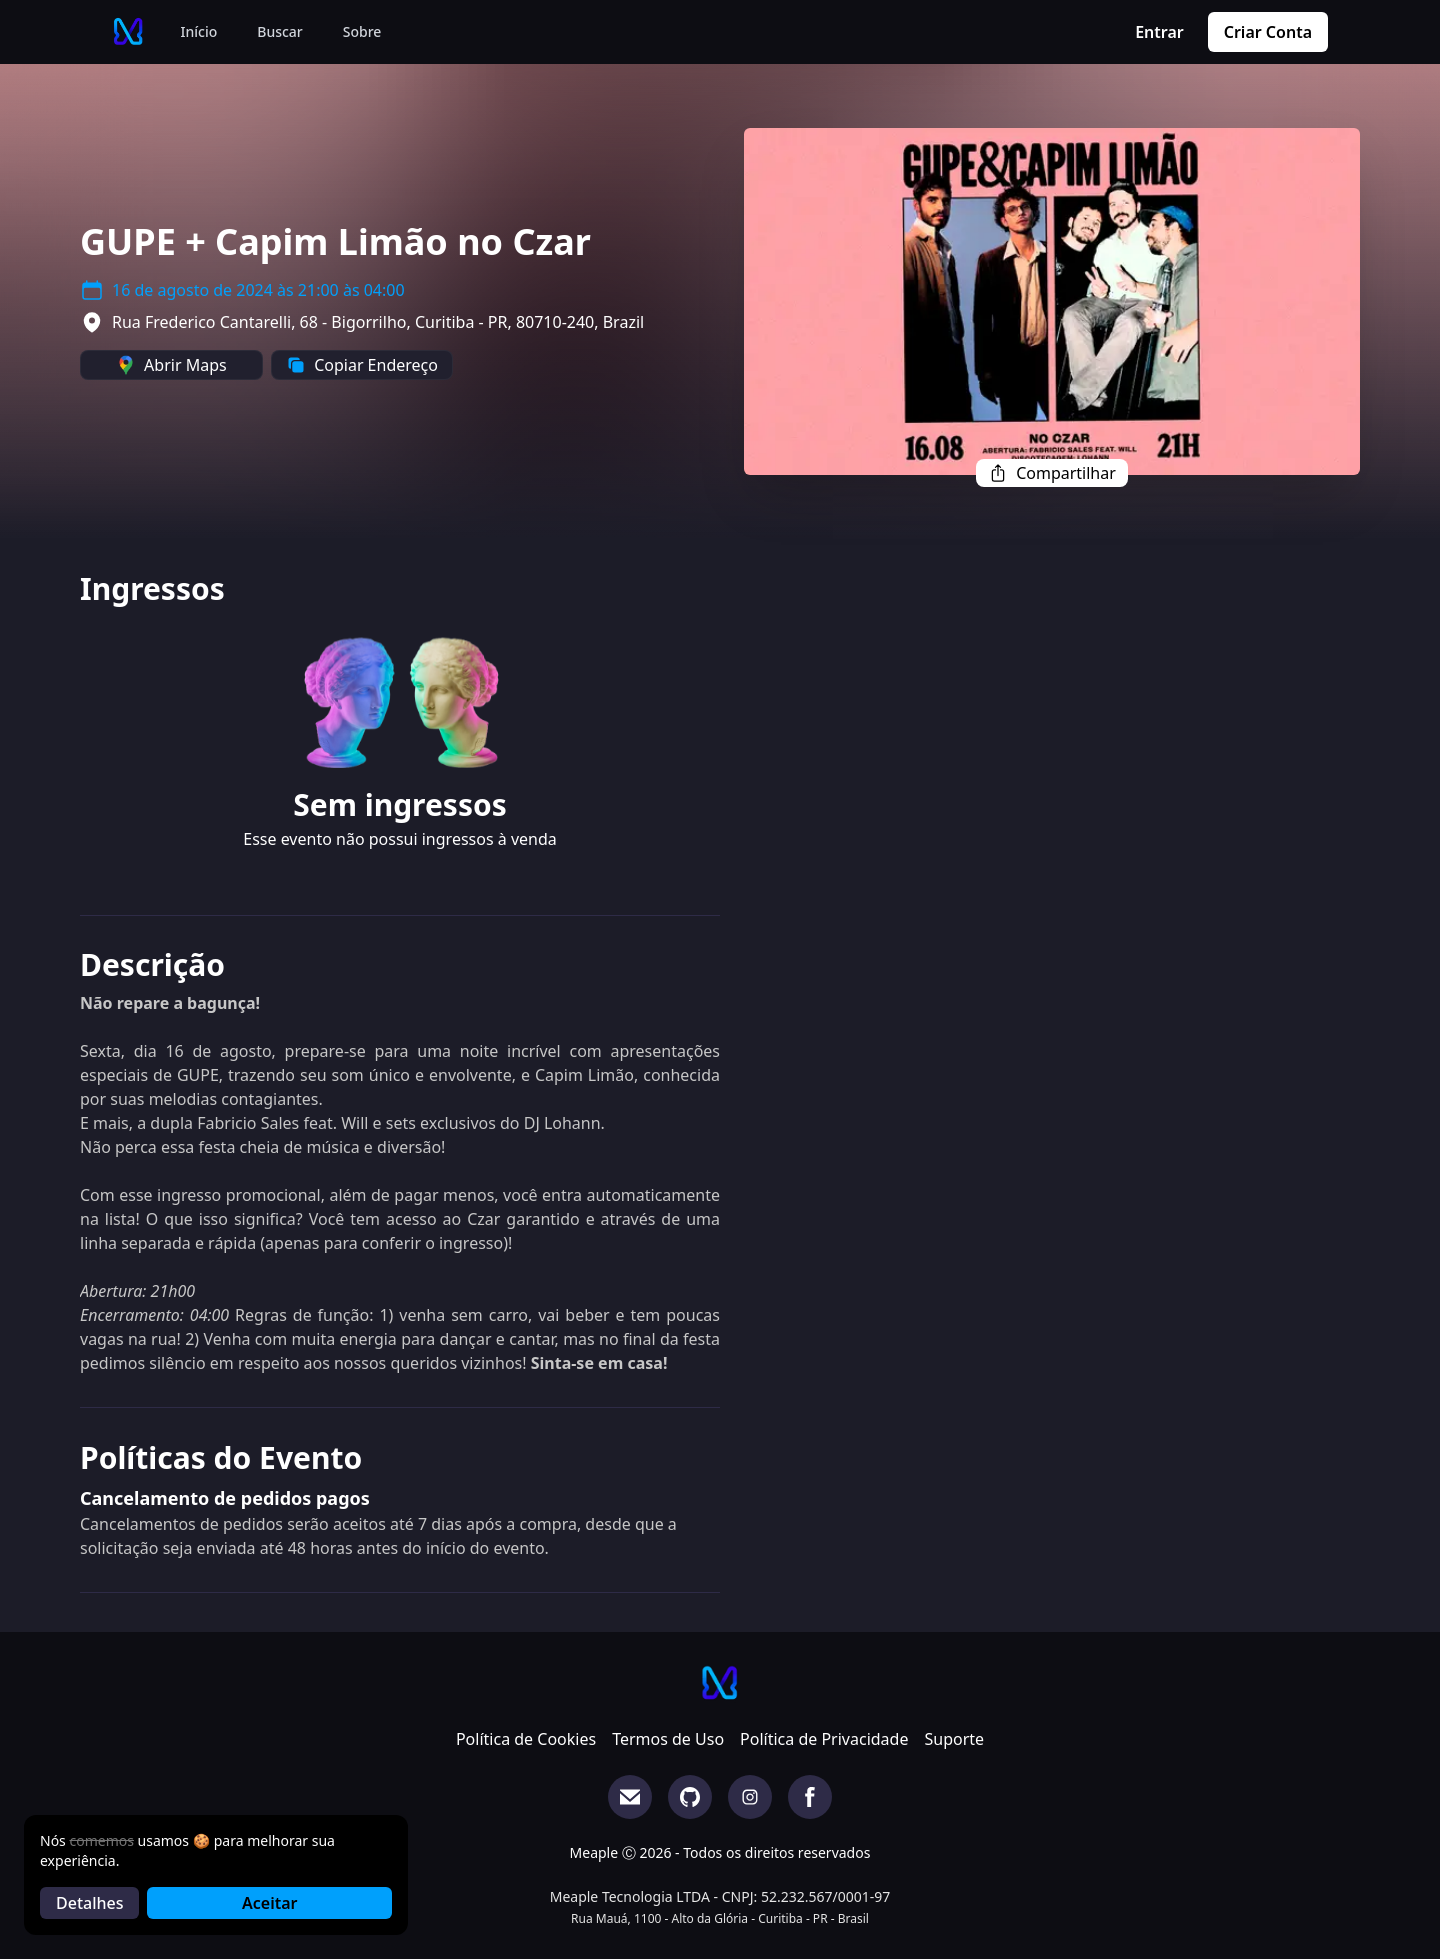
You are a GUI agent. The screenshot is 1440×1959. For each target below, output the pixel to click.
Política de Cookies (526, 1739)
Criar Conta (1268, 32)
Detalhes (89, 1903)
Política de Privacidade (824, 1739)
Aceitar (269, 1903)
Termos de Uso (668, 1739)
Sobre (362, 31)
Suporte (954, 1739)
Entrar (1159, 32)
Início (199, 31)
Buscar (280, 31)
